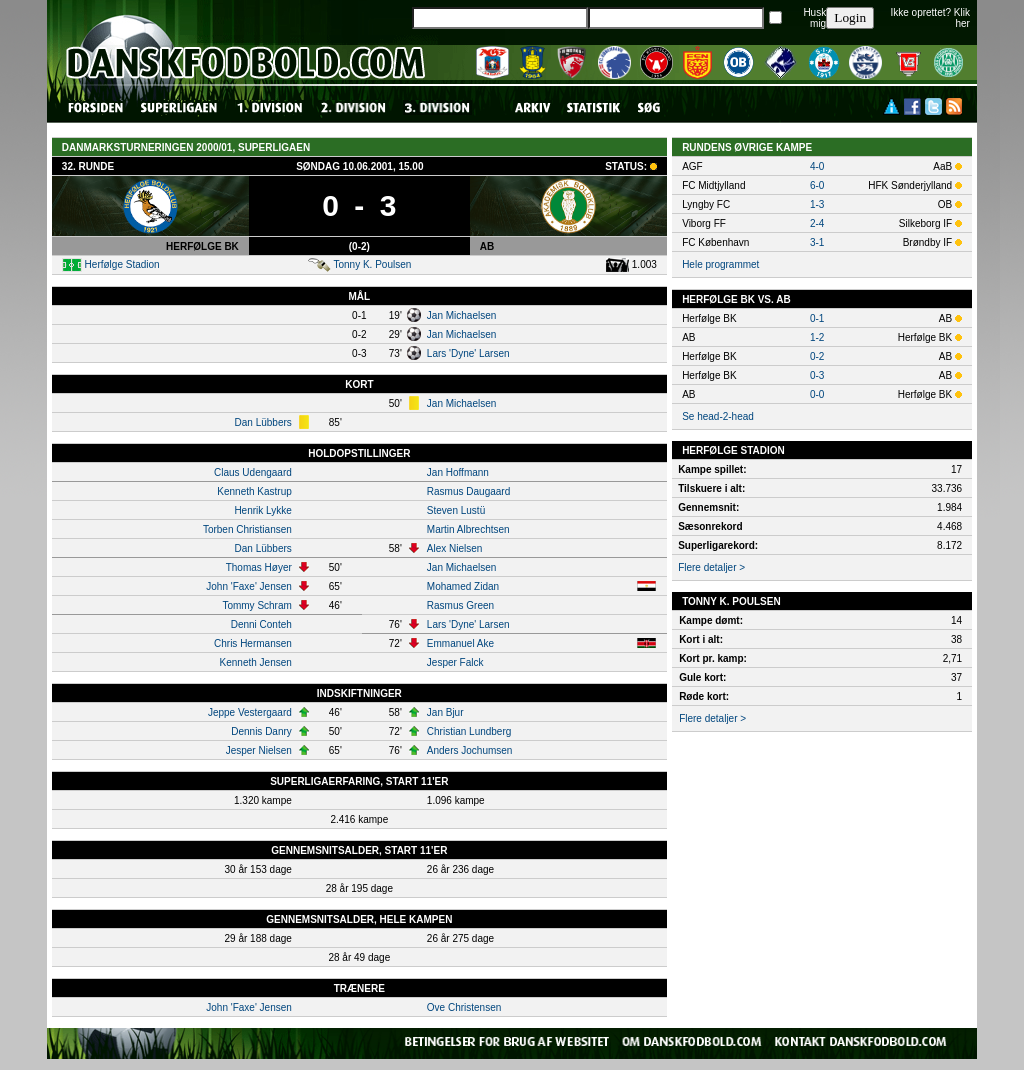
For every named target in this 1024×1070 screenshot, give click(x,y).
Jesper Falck (455, 662)
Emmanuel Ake (460, 643)
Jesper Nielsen (259, 750)
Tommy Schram (256, 605)
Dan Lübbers (263, 422)
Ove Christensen (464, 1007)
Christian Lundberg (469, 731)
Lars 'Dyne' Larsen (468, 353)
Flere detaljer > (711, 567)
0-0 (817, 394)
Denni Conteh (261, 624)
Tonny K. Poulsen (372, 264)
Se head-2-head (718, 416)
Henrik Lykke (262, 510)
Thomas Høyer (259, 567)
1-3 (817, 204)
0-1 (817, 318)
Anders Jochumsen (470, 750)
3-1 (817, 242)
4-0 (817, 166)
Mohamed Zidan (463, 586)
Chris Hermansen (253, 643)
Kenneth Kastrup (254, 491)
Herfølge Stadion (122, 264)
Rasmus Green (460, 605)
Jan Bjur (445, 712)
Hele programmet (720, 264)
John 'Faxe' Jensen (249, 586)
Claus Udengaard (253, 472)
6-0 (817, 185)
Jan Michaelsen (461, 315)
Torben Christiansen (247, 529)
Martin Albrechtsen (468, 529)
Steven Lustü (456, 510)
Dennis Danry (261, 731)
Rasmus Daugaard (468, 491)
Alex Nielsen (455, 548)
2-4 (817, 223)
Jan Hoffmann (458, 472)
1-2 (817, 337)
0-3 (817, 375)
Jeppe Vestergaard (250, 712)
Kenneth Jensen (256, 662)
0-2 (817, 356)
